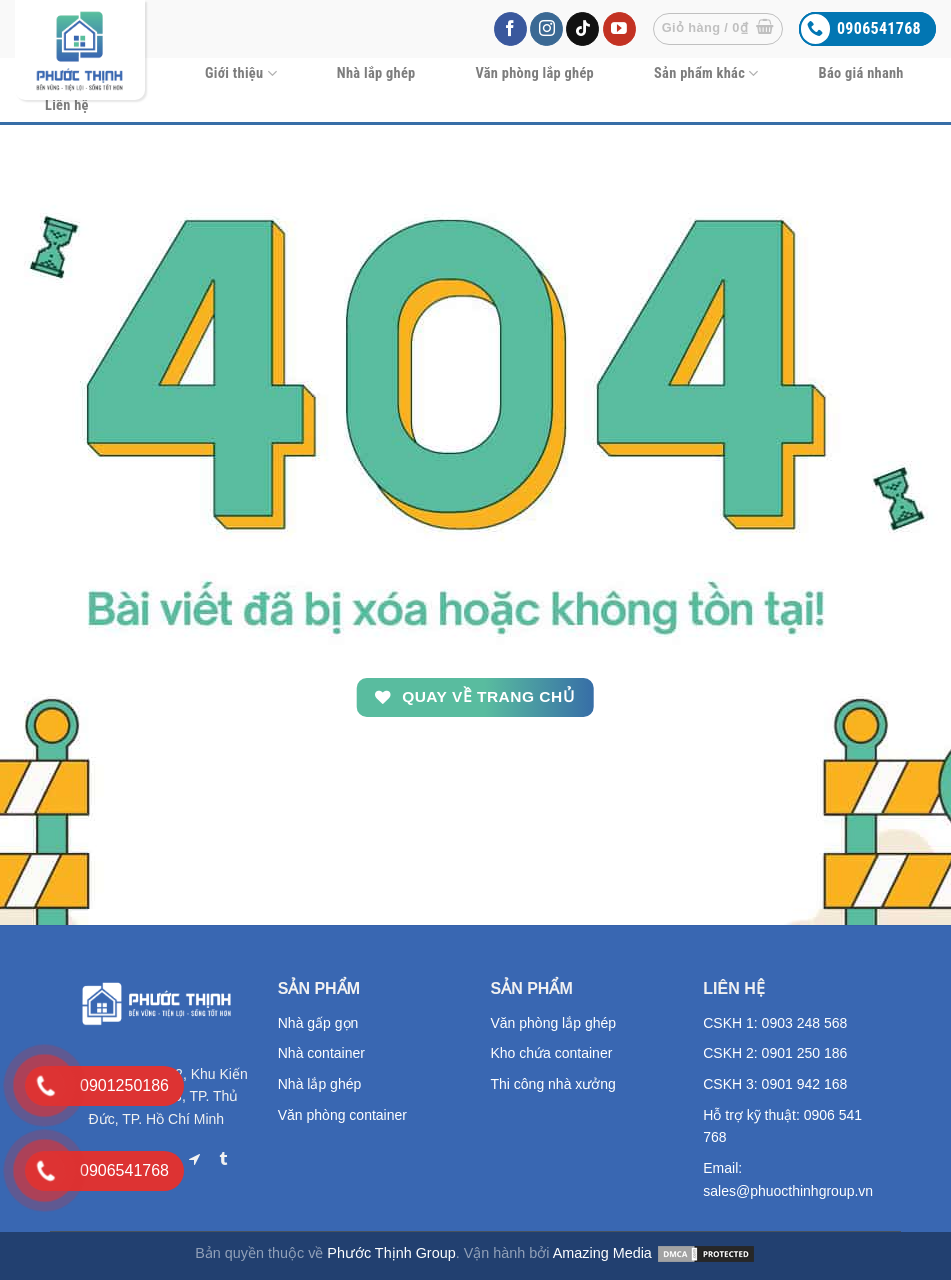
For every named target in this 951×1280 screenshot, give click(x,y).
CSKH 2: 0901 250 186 (775, 1053)
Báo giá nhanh (861, 73)
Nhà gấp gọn (318, 1023)
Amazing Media (602, 1253)
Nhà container (321, 1053)
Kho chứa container (552, 1053)
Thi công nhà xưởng (553, 1084)
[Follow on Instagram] (546, 29)
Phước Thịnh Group (391, 1253)
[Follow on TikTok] (582, 29)
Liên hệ (67, 105)
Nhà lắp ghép (376, 73)
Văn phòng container (342, 1115)
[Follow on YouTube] (619, 29)
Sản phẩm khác (706, 73)
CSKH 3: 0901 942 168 (775, 1084)
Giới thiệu (241, 73)
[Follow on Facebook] (510, 29)
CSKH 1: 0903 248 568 (775, 1023)
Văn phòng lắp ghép (534, 73)
